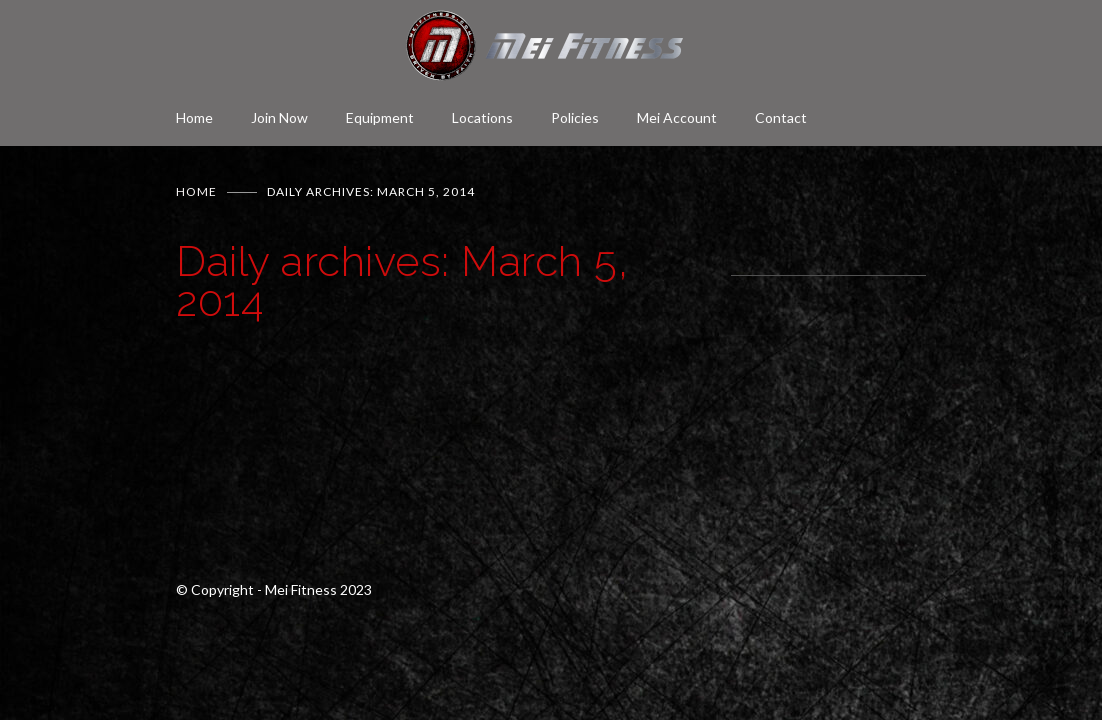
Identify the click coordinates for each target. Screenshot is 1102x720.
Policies (575, 117)
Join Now (279, 117)
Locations (482, 117)
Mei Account (677, 117)
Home (194, 117)
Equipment (380, 117)
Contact (781, 117)
